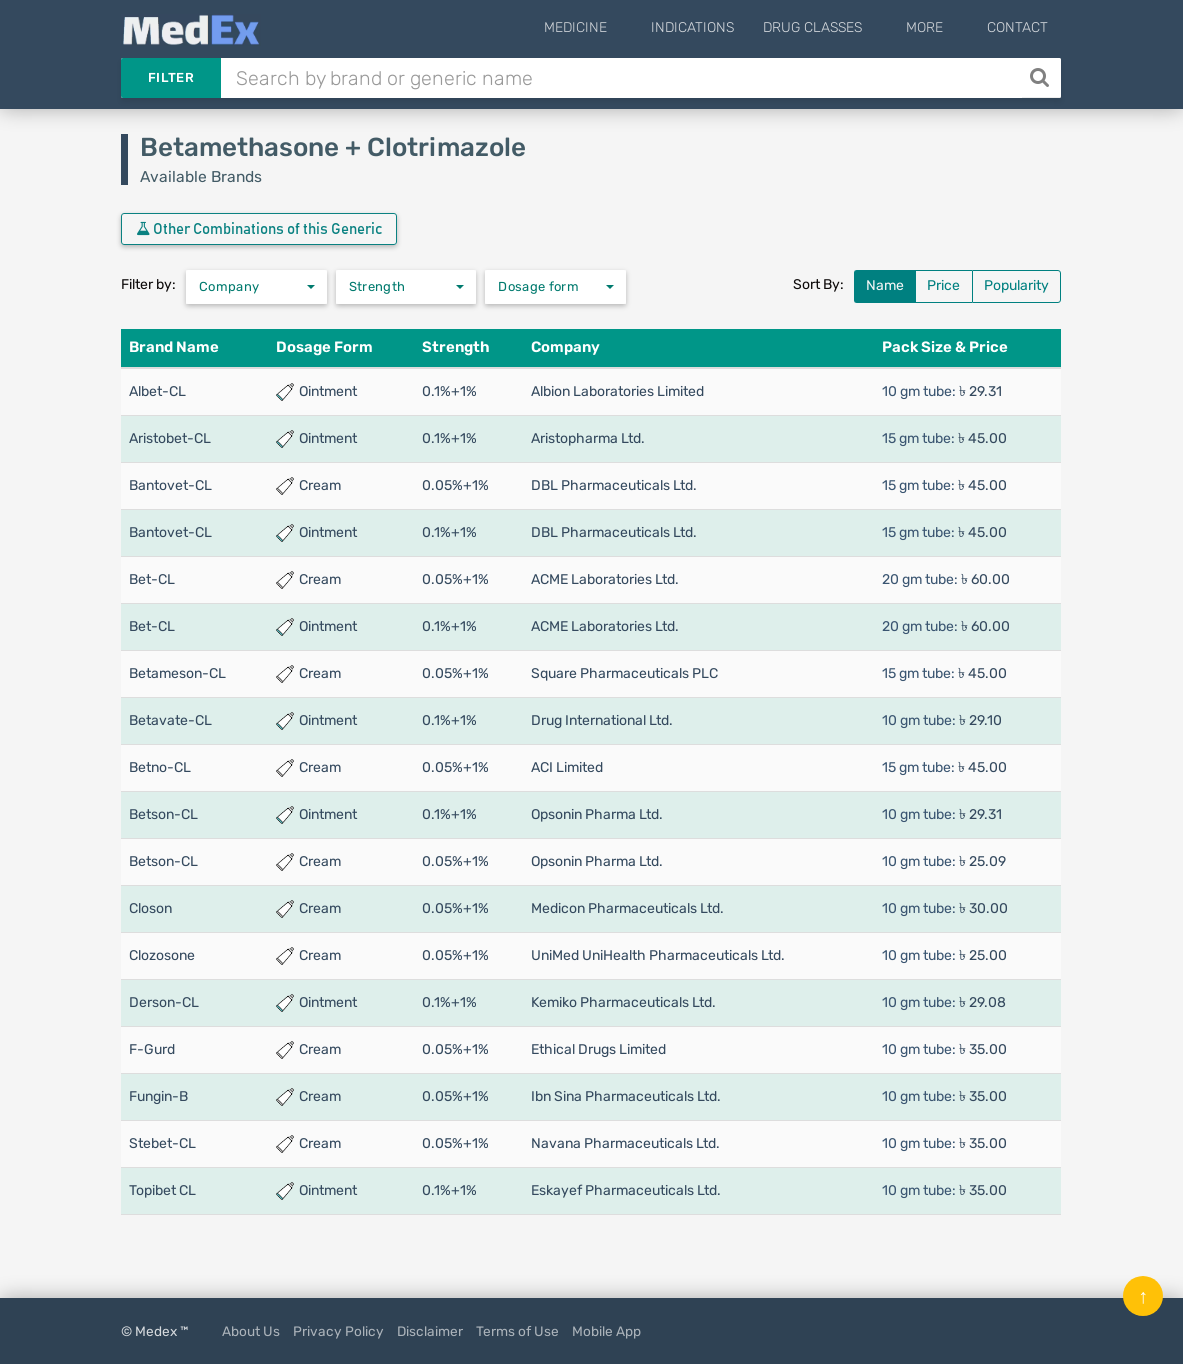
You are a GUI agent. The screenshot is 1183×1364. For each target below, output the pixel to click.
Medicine (620, 27)
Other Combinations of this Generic (259, 229)
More (939, 27)
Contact (1017, 27)
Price (943, 285)
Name (885, 285)
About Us (251, 1331)
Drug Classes (842, 27)
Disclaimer (430, 1331)
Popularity (1016, 285)
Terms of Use (517, 1331)
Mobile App (606, 1331)
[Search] (1041, 78)
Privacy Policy (338, 1331)
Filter (171, 77)
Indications (722, 27)
